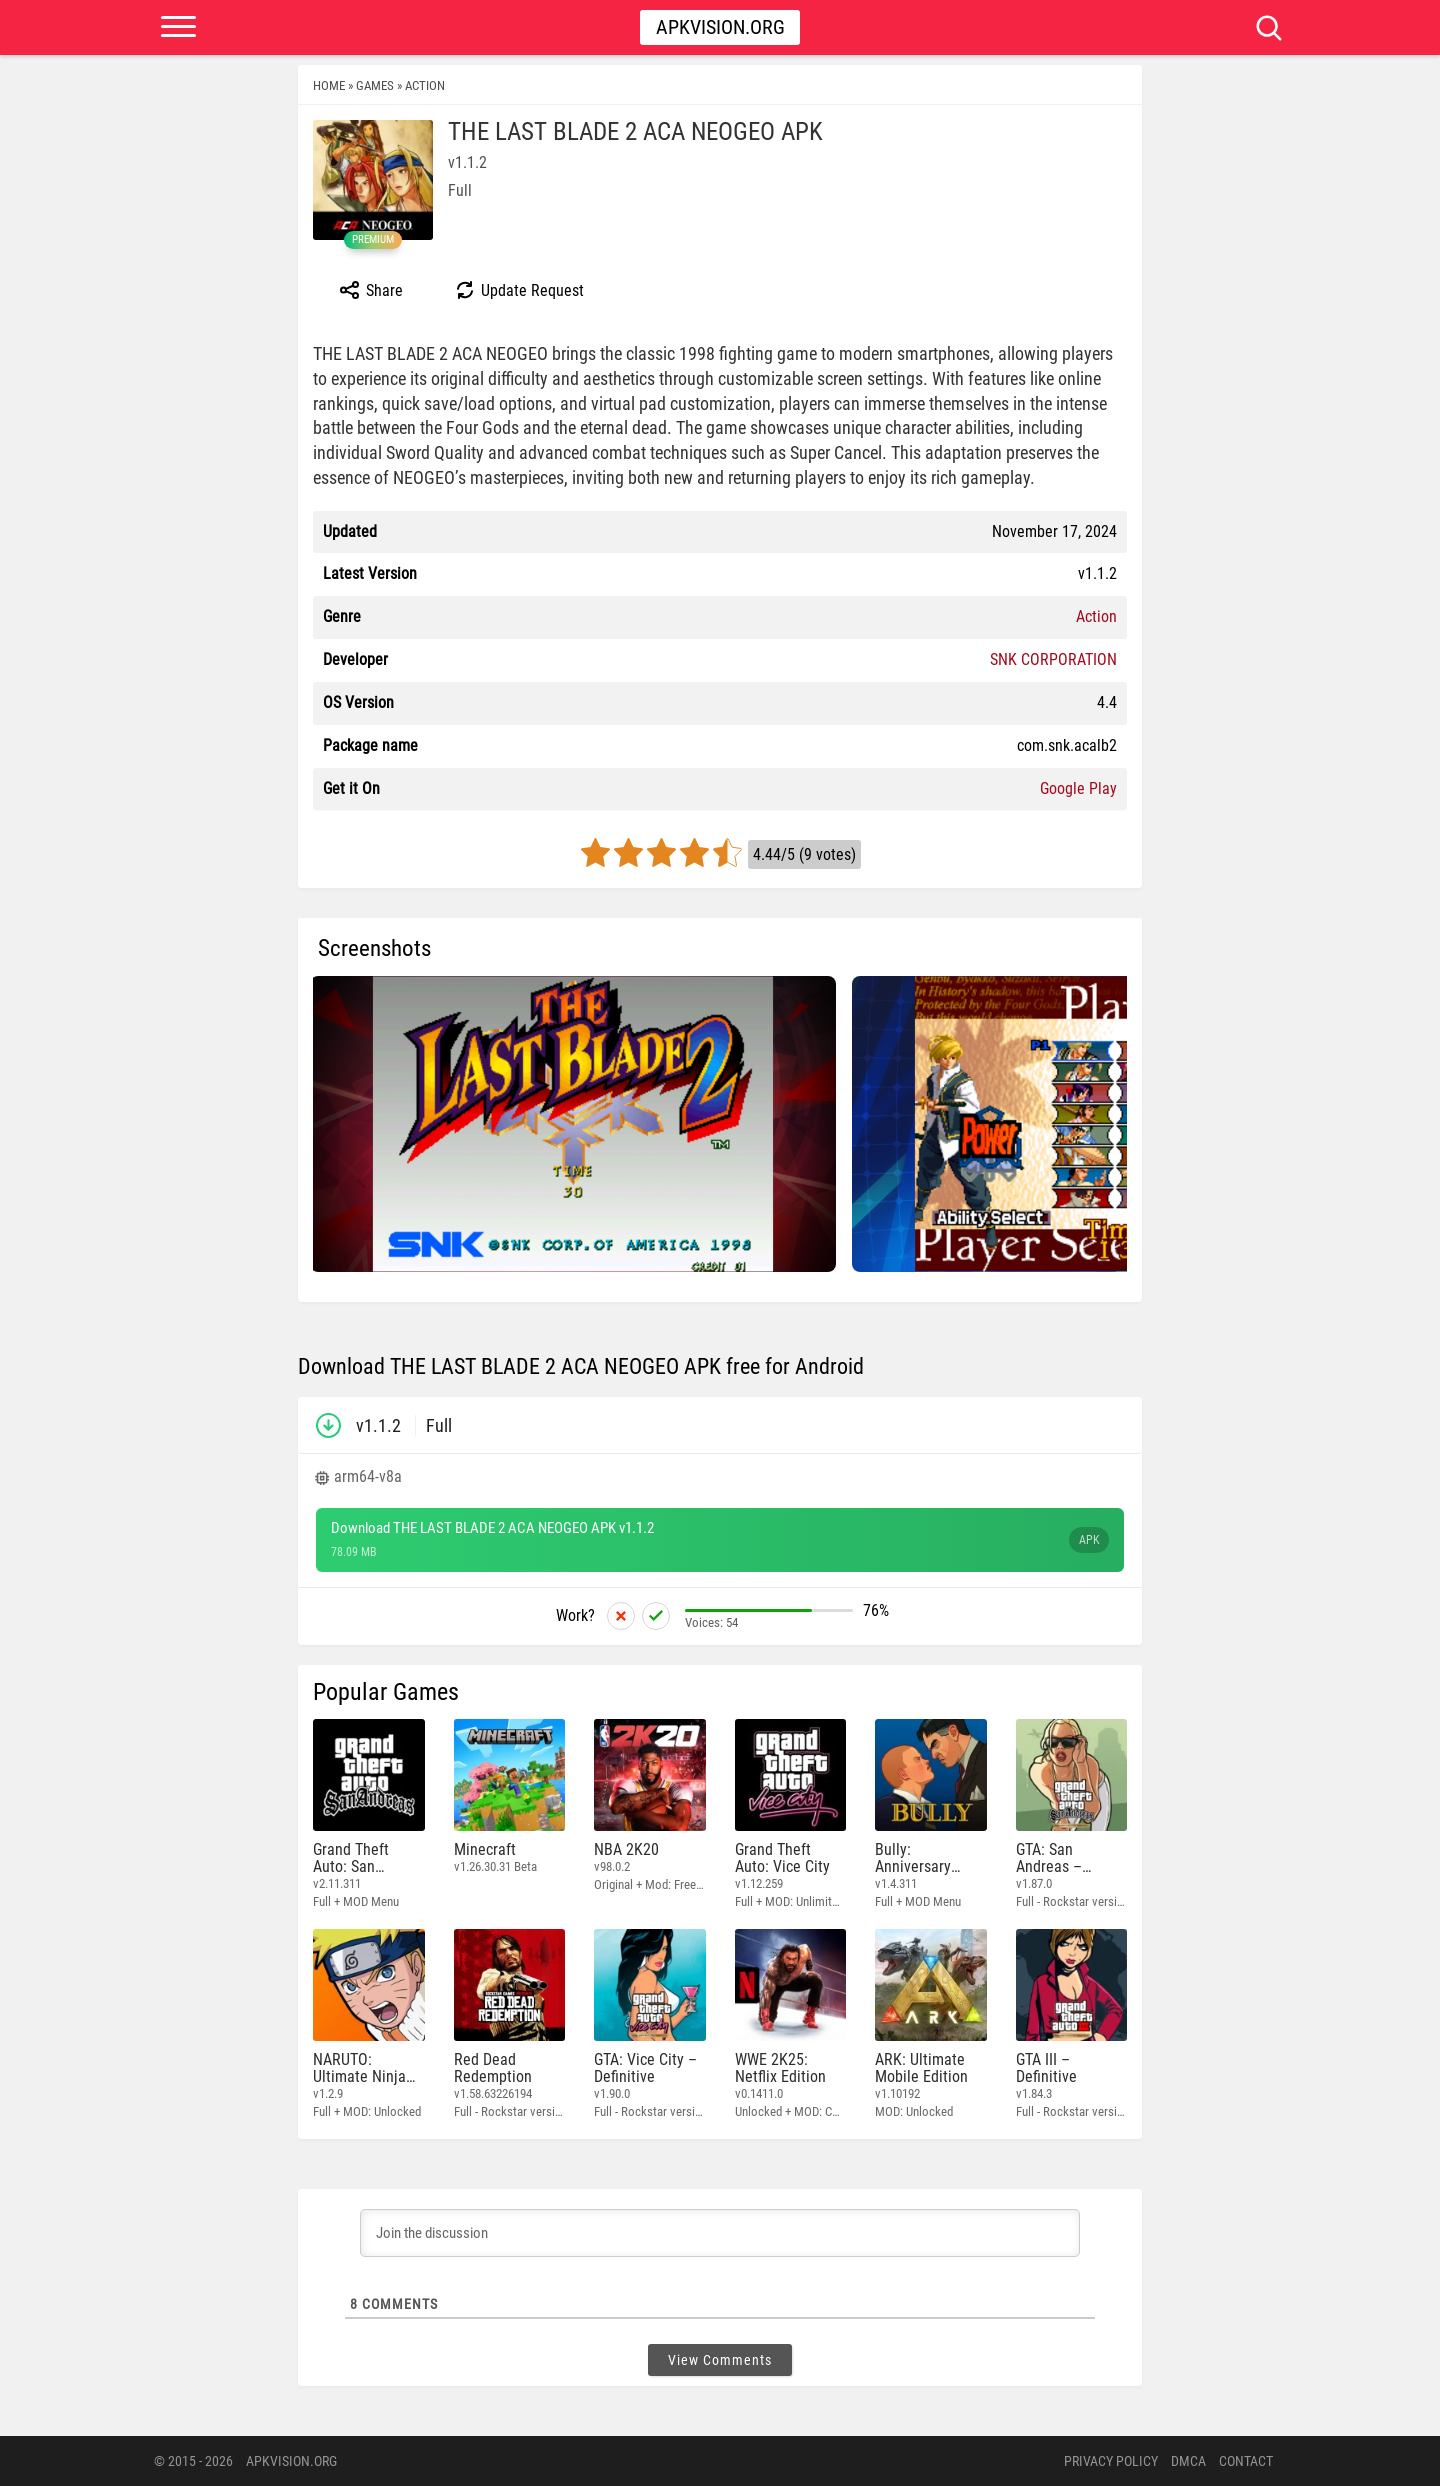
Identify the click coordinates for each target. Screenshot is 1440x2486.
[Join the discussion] (720, 2233)
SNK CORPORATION (1053, 659)
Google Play (1078, 788)
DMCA (1188, 2461)
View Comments (720, 2360)
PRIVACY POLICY (1111, 2461)
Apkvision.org (720, 27)
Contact (1246, 2461)
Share (370, 290)
